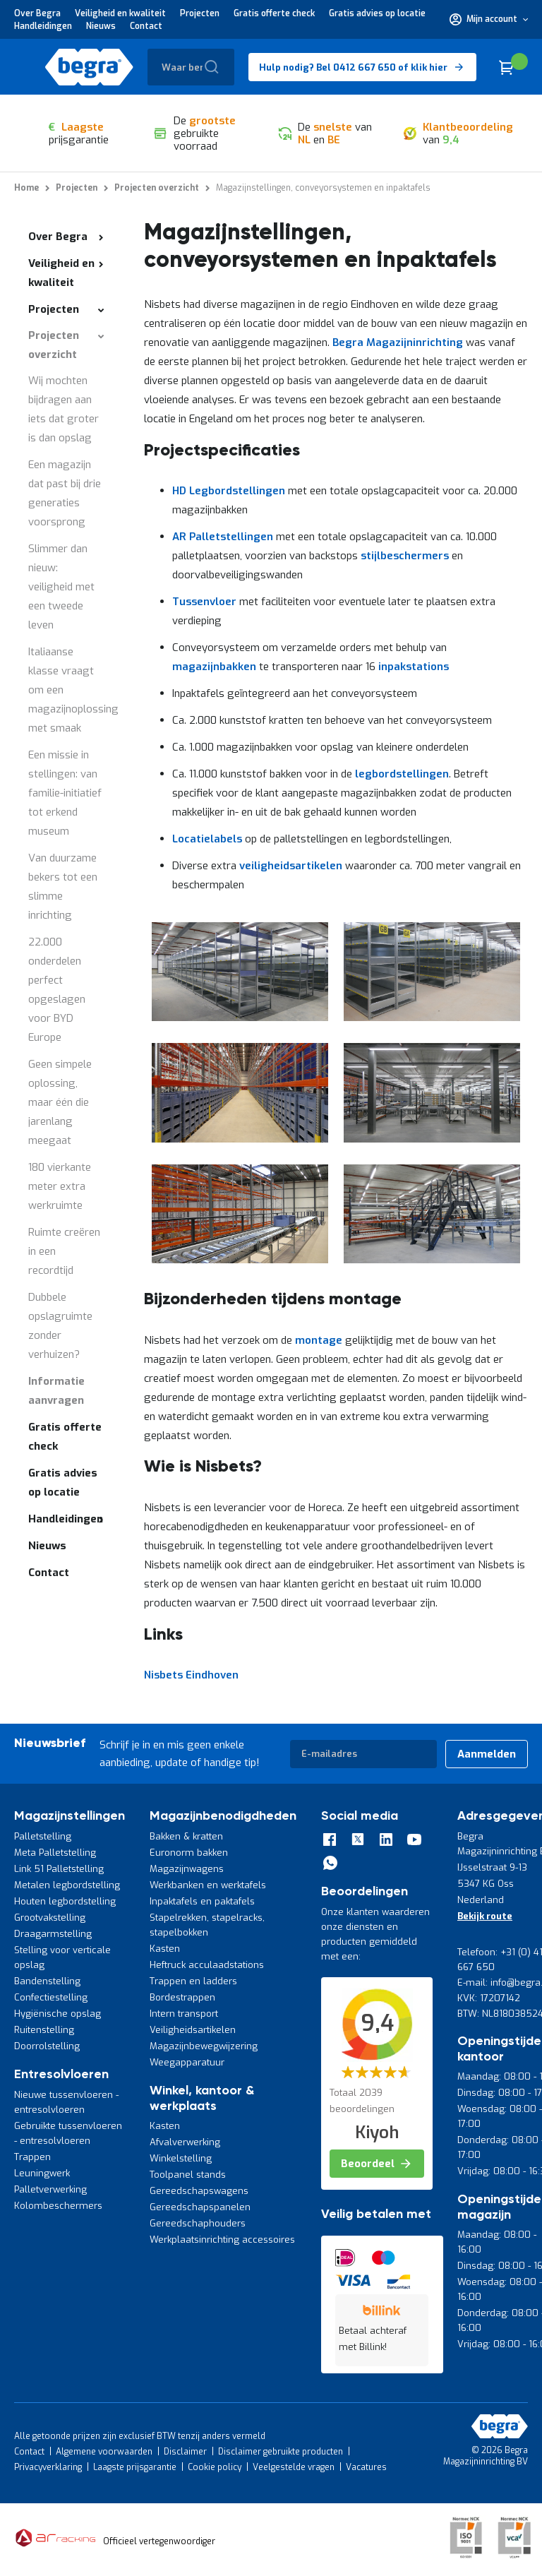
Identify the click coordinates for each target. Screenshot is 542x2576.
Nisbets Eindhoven (191, 1675)
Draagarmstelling (53, 1934)
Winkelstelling (181, 2158)
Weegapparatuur (187, 2062)
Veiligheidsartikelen (193, 2030)
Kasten (165, 1949)
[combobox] (190, 67)
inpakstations (413, 667)
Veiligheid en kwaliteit (120, 13)
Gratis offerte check (274, 13)
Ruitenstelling (44, 2030)
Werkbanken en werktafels (208, 1885)
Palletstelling (42, 1836)
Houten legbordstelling (65, 1901)
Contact (146, 26)
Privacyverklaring (48, 2467)
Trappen (32, 2157)
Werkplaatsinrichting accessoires (222, 2240)
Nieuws (101, 26)
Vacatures (366, 2467)
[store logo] (89, 67)
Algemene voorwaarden (104, 2452)
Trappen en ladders (193, 1981)
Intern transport (184, 2014)
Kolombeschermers (58, 2206)
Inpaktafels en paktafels (202, 1901)
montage (318, 1340)
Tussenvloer (204, 602)
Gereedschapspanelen (200, 2207)
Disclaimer (185, 2452)
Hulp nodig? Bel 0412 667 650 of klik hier (353, 67)
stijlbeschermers (405, 556)
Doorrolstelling (47, 2046)
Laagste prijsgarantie (134, 2467)
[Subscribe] (486, 1754)
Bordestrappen (182, 1997)
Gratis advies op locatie (377, 13)
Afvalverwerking (185, 2142)
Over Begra (37, 13)
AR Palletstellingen (222, 537)
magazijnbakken (214, 667)
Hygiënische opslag (57, 2014)
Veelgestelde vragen (294, 2467)
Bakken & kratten (186, 1836)
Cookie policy (214, 2467)
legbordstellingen (402, 774)
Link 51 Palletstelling (59, 1869)
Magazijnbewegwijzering (204, 2046)
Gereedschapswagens (199, 2191)
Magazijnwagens (187, 1869)
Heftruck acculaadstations (207, 1965)
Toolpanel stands (188, 2175)
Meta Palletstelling (55, 1853)
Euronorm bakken (189, 1853)
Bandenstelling (47, 1981)
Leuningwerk (42, 2173)
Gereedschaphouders (198, 2223)
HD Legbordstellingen (228, 491)
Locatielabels (207, 839)
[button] (489, 19)
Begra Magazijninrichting (397, 342)
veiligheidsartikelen (290, 866)
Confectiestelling (51, 1997)
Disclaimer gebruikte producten (280, 2452)
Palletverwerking (50, 2189)
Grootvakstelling (49, 1918)
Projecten (199, 13)
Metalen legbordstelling (67, 1885)
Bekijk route (484, 1916)
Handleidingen (43, 26)
